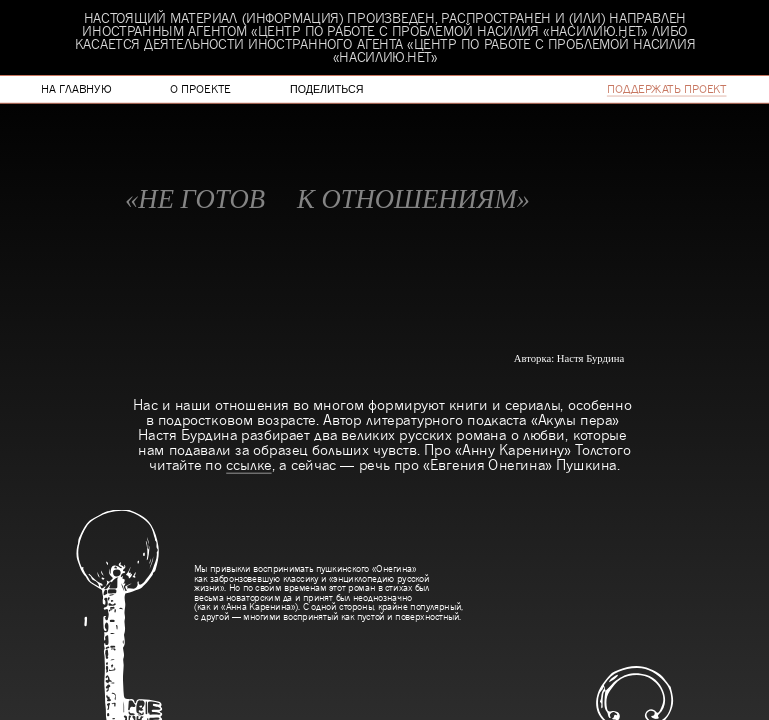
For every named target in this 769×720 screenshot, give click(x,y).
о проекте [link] (200, 88)
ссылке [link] (248, 464)
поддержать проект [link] (667, 88)
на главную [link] (76, 88)
